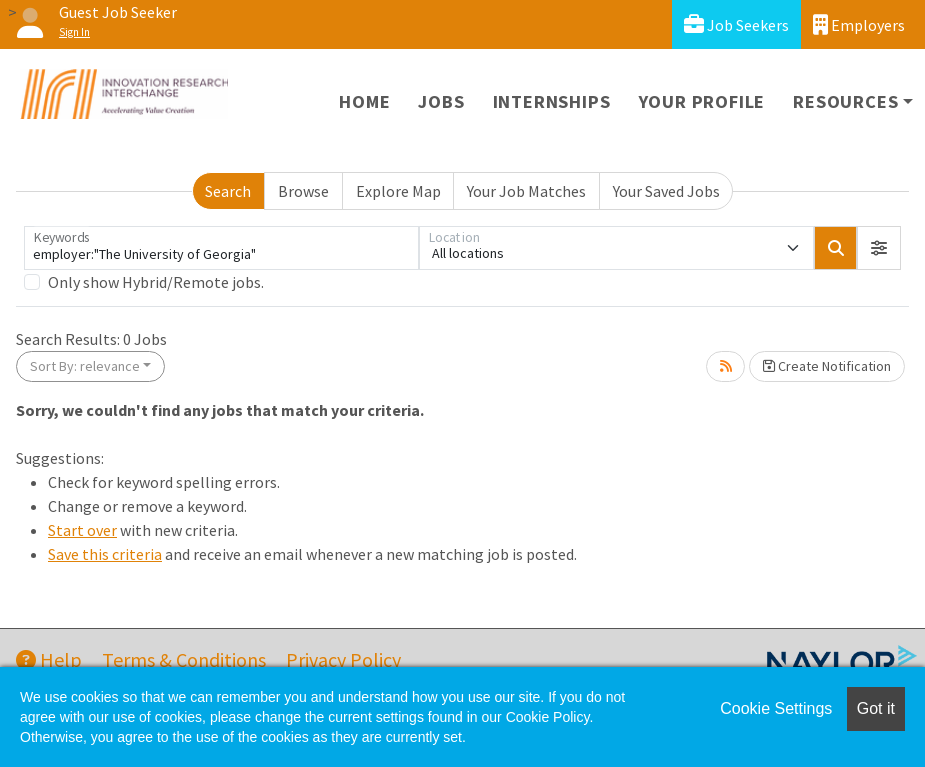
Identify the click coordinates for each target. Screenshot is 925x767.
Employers (859, 24)
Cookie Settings (776, 708)
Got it (876, 708)
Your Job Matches (526, 191)
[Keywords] (221, 248)
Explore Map (398, 191)
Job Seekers (736, 24)
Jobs (441, 101)
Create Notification (827, 366)
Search (228, 191)
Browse (303, 191)
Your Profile (702, 101)
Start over (82, 530)
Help (49, 659)
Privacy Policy (343, 659)
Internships (552, 101)
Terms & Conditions (184, 659)
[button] (879, 248)
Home (364, 101)
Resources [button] (845, 101)
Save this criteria (105, 554)
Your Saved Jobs (666, 191)
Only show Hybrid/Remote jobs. (156, 282)
